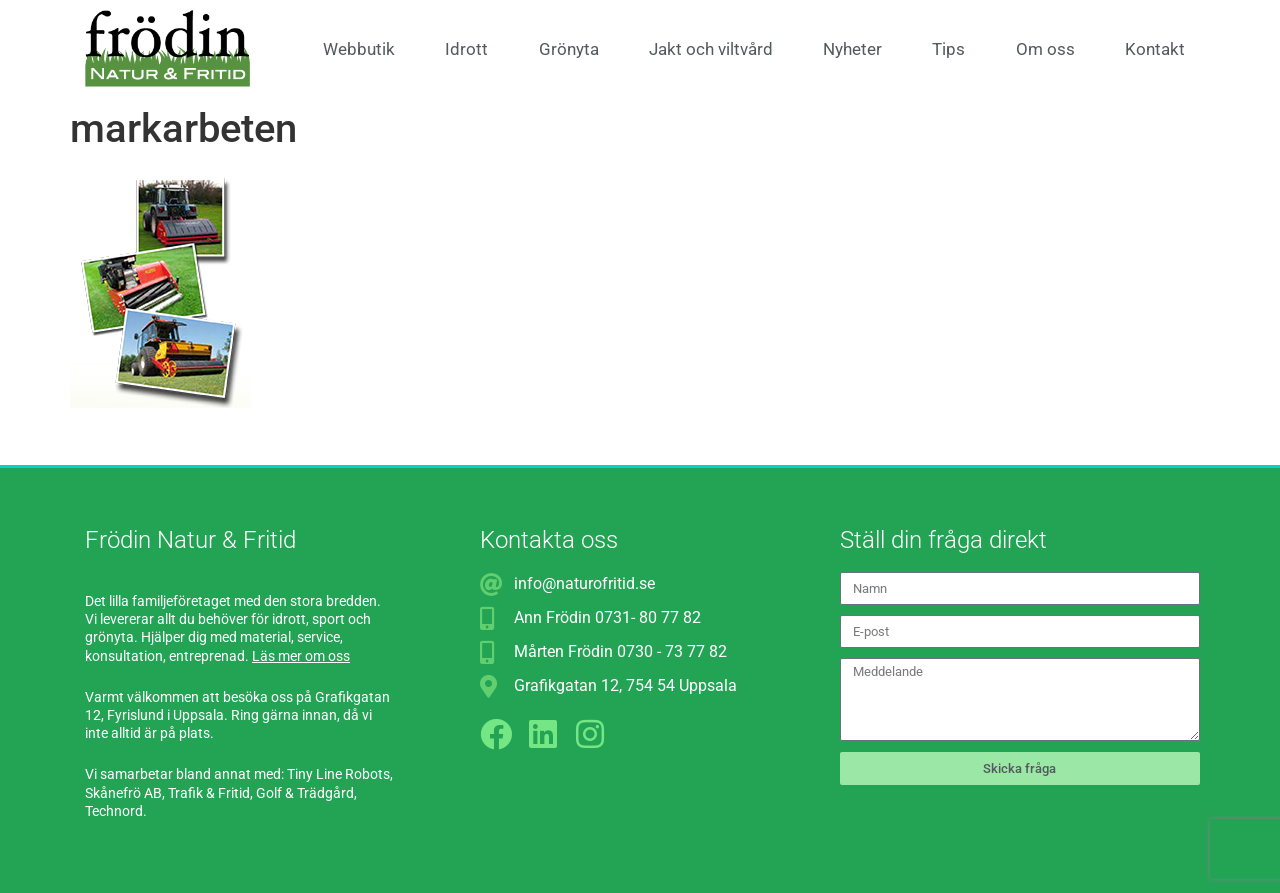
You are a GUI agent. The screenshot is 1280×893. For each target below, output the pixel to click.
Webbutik (359, 49)
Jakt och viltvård (711, 49)
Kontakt (1155, 49)
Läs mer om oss (301, 656)
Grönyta (569, 49)
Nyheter (852, 49)
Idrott (466, 49)
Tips (948, 49)
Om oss (1045, 49)
